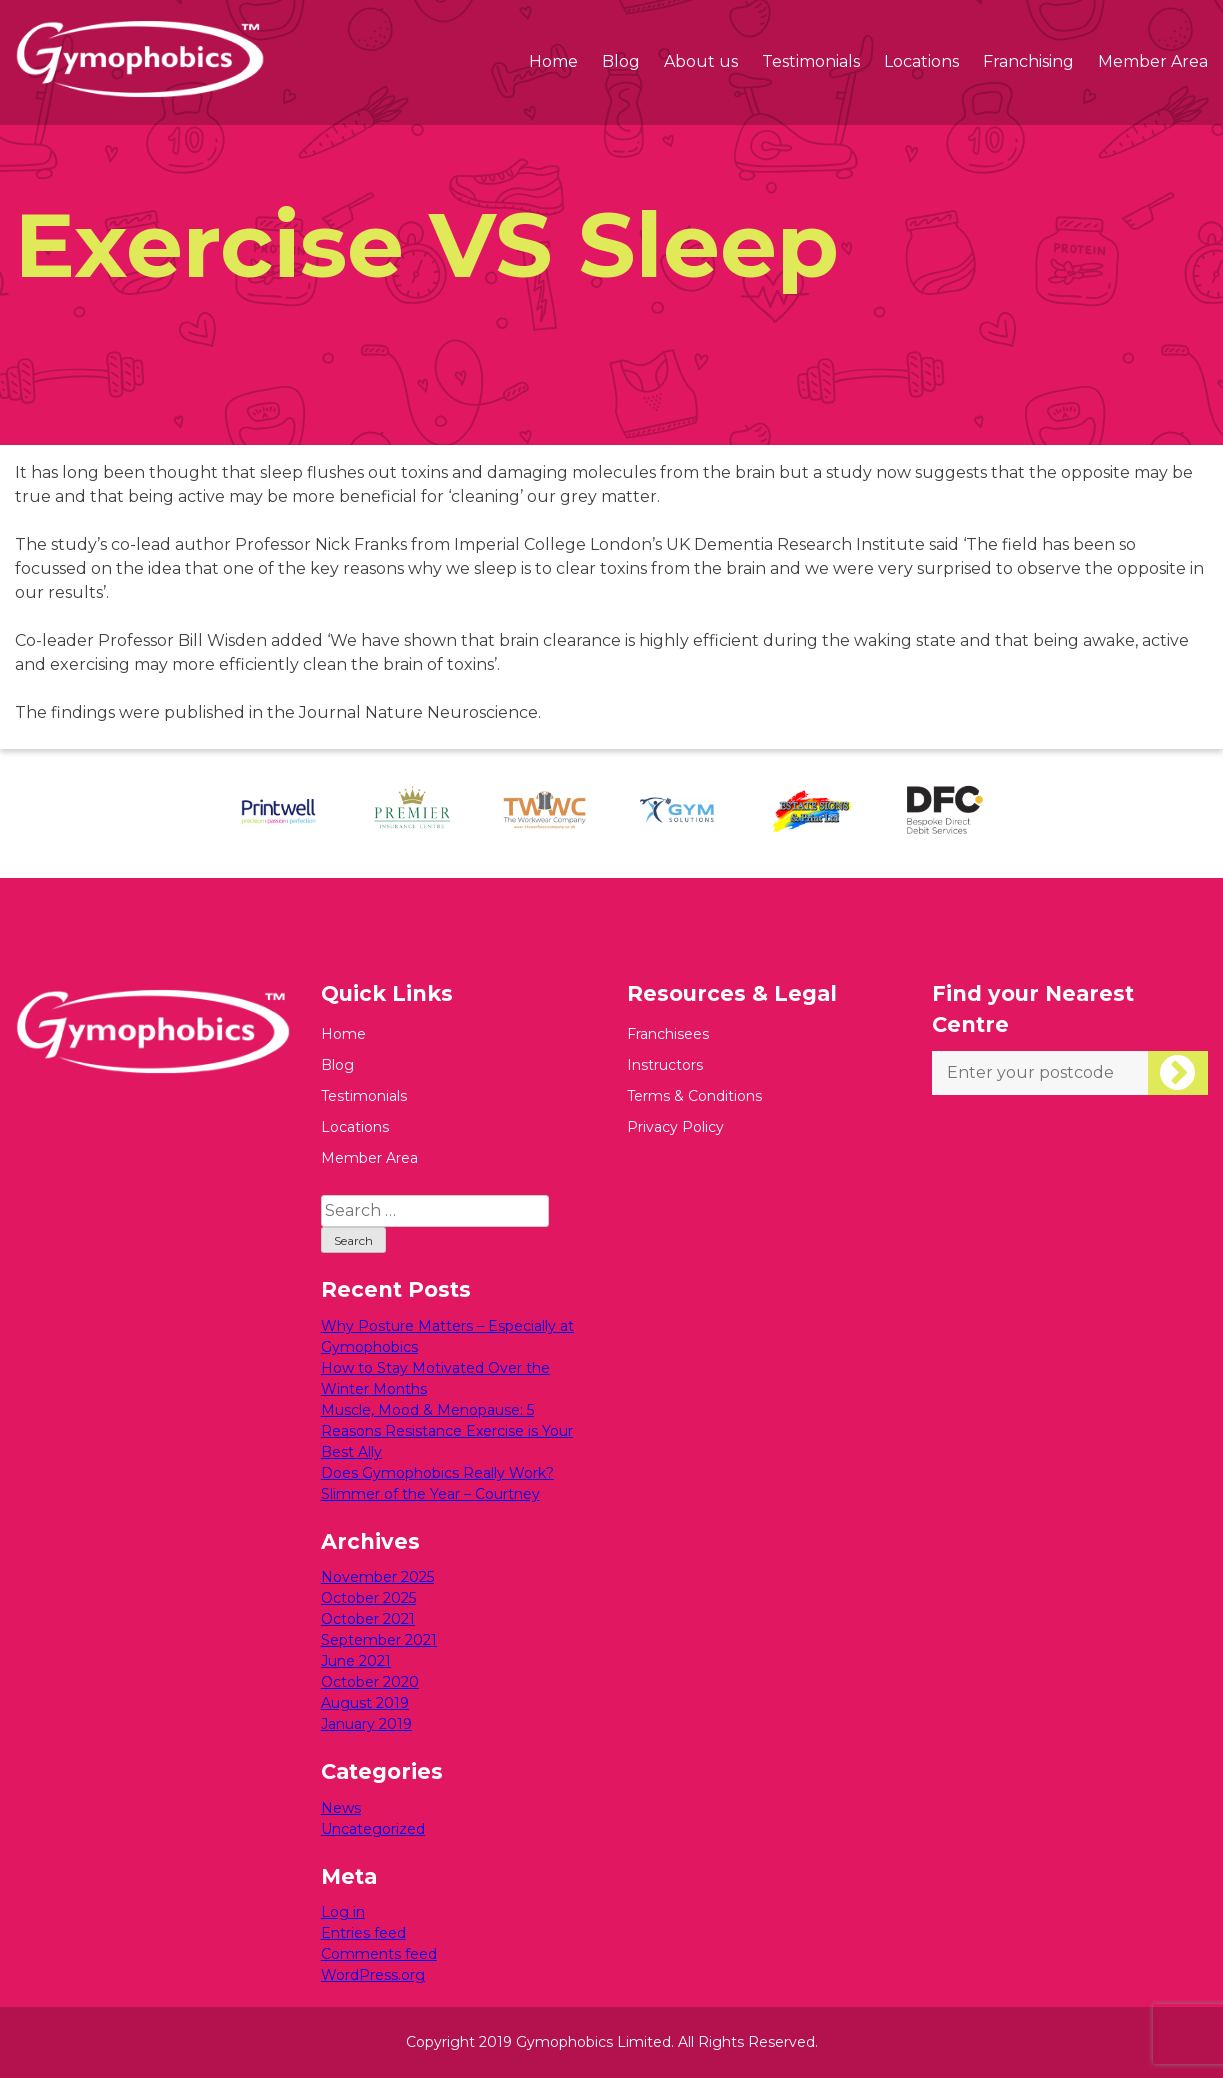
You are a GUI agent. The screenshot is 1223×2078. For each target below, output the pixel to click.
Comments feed (379, 1954)
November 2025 (377, 1577)
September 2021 (379, 1640)
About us (701, 61)
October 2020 (370, 1682)
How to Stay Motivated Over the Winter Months (435, 1378)
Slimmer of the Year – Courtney (430, 1494)
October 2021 (368, 1619)
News (341, 1808)
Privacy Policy (675, 1127)
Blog (621, 61)
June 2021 (356, 1661)
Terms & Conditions (694, 1096)
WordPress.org (373, 1975)
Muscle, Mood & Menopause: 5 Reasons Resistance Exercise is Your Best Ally (447, 1431)
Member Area (1153, 61)
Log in (343, 1912)
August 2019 (365, 1703)
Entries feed (363, 1933)
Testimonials (811, 61)
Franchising (1028, 61)
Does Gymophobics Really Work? (437, 1473)
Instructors (665, 1065)
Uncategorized (373, 1829)
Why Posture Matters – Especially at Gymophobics (447, 1336)
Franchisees (668, 1034)
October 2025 (368, 1598)
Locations (921, 61)
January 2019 (366, 1724)
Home (553, 61)
